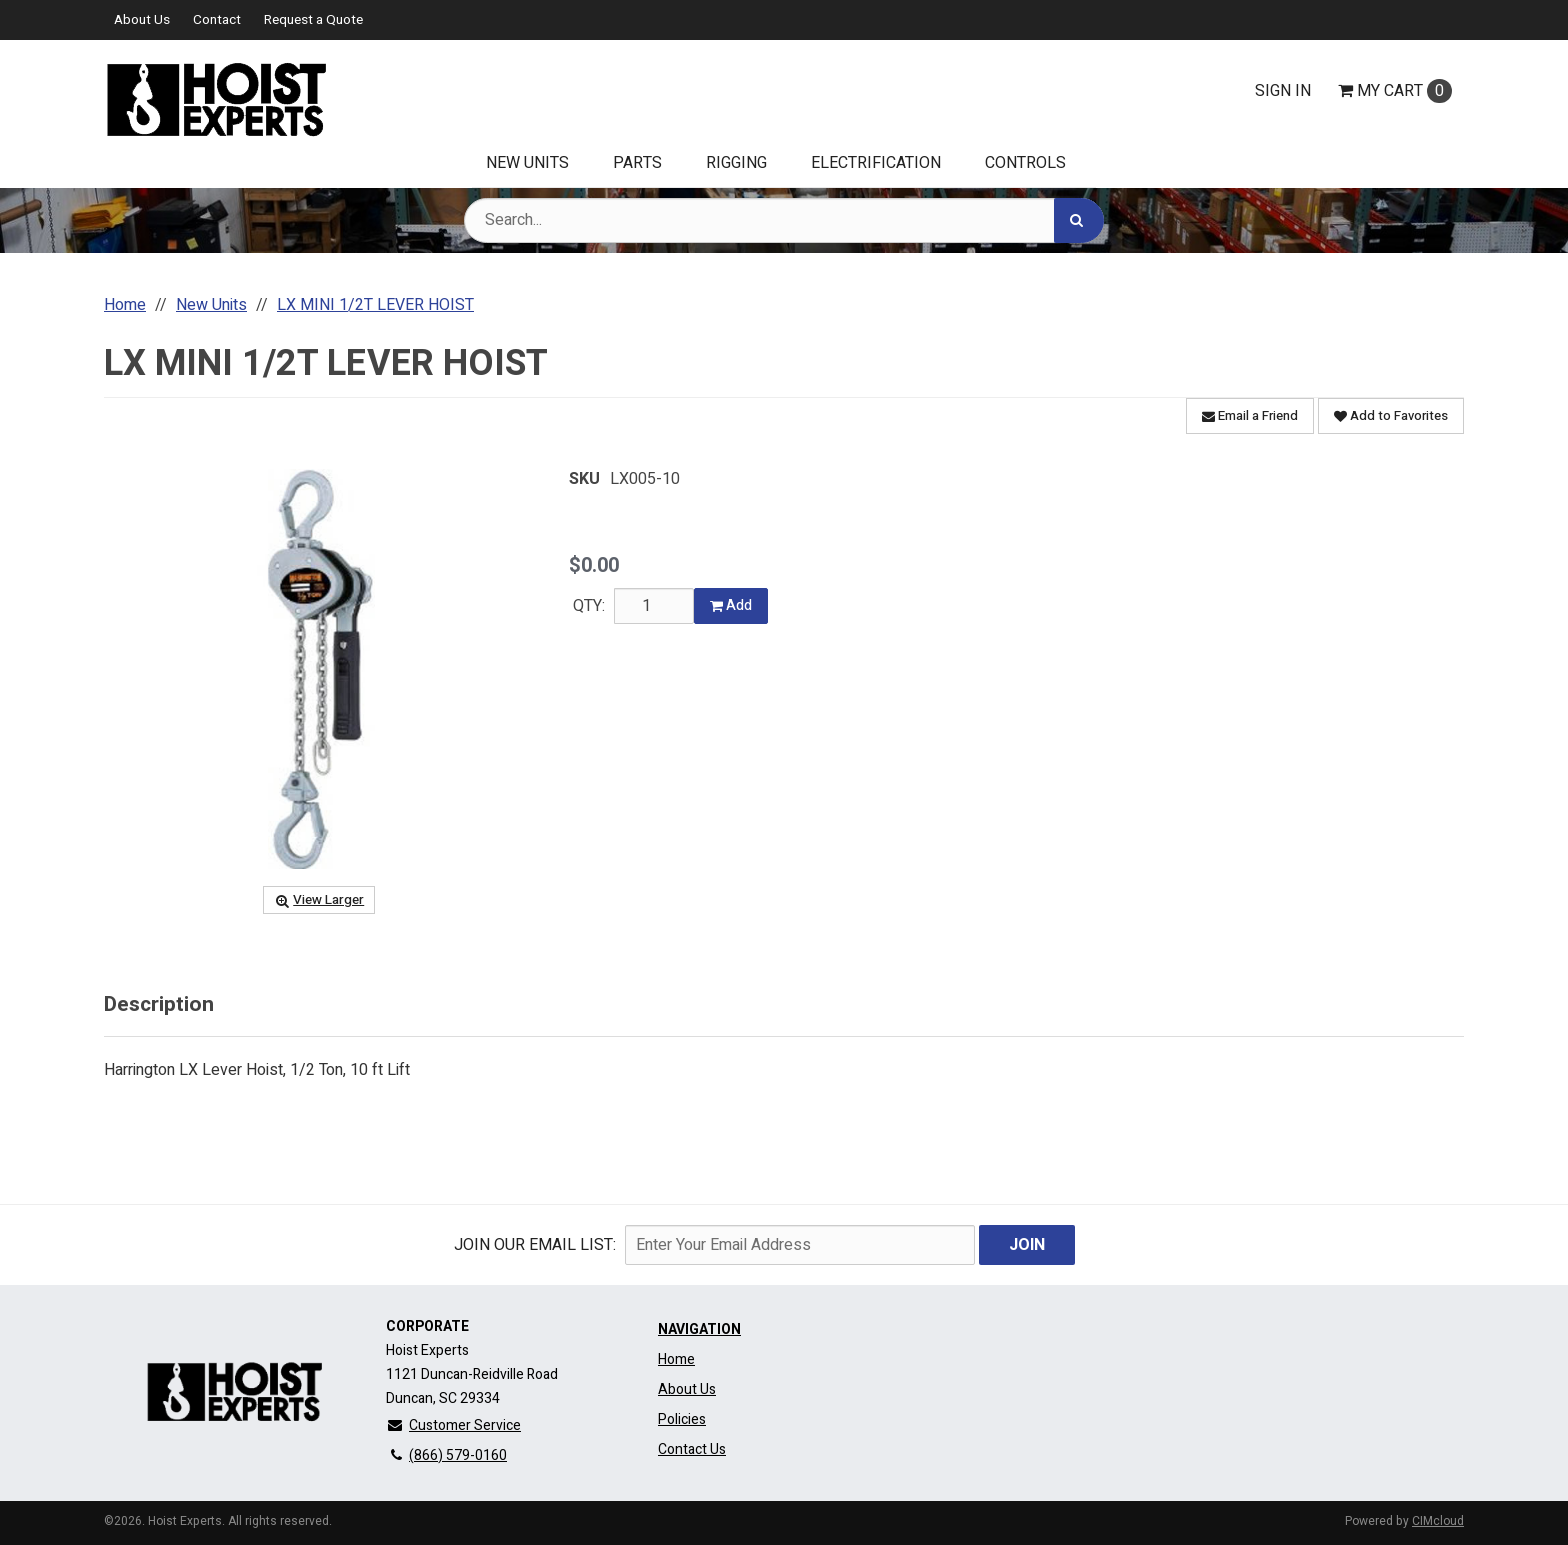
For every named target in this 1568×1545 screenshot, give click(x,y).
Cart (1395, 91)
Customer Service (453, 1425)
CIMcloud (1438, 1521)
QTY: (589, 606)
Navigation (699, 1329)
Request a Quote (313, 20)
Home (676, 1359)
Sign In (1283, 91)
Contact (217, 20)
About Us (142, 20)
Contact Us (692, 1449)
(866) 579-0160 (446, 1455)
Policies (682, 1419)
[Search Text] (784, 220)
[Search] (1079, 220)
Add (731, 605)
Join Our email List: (535, 1245)
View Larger (319, 900)
